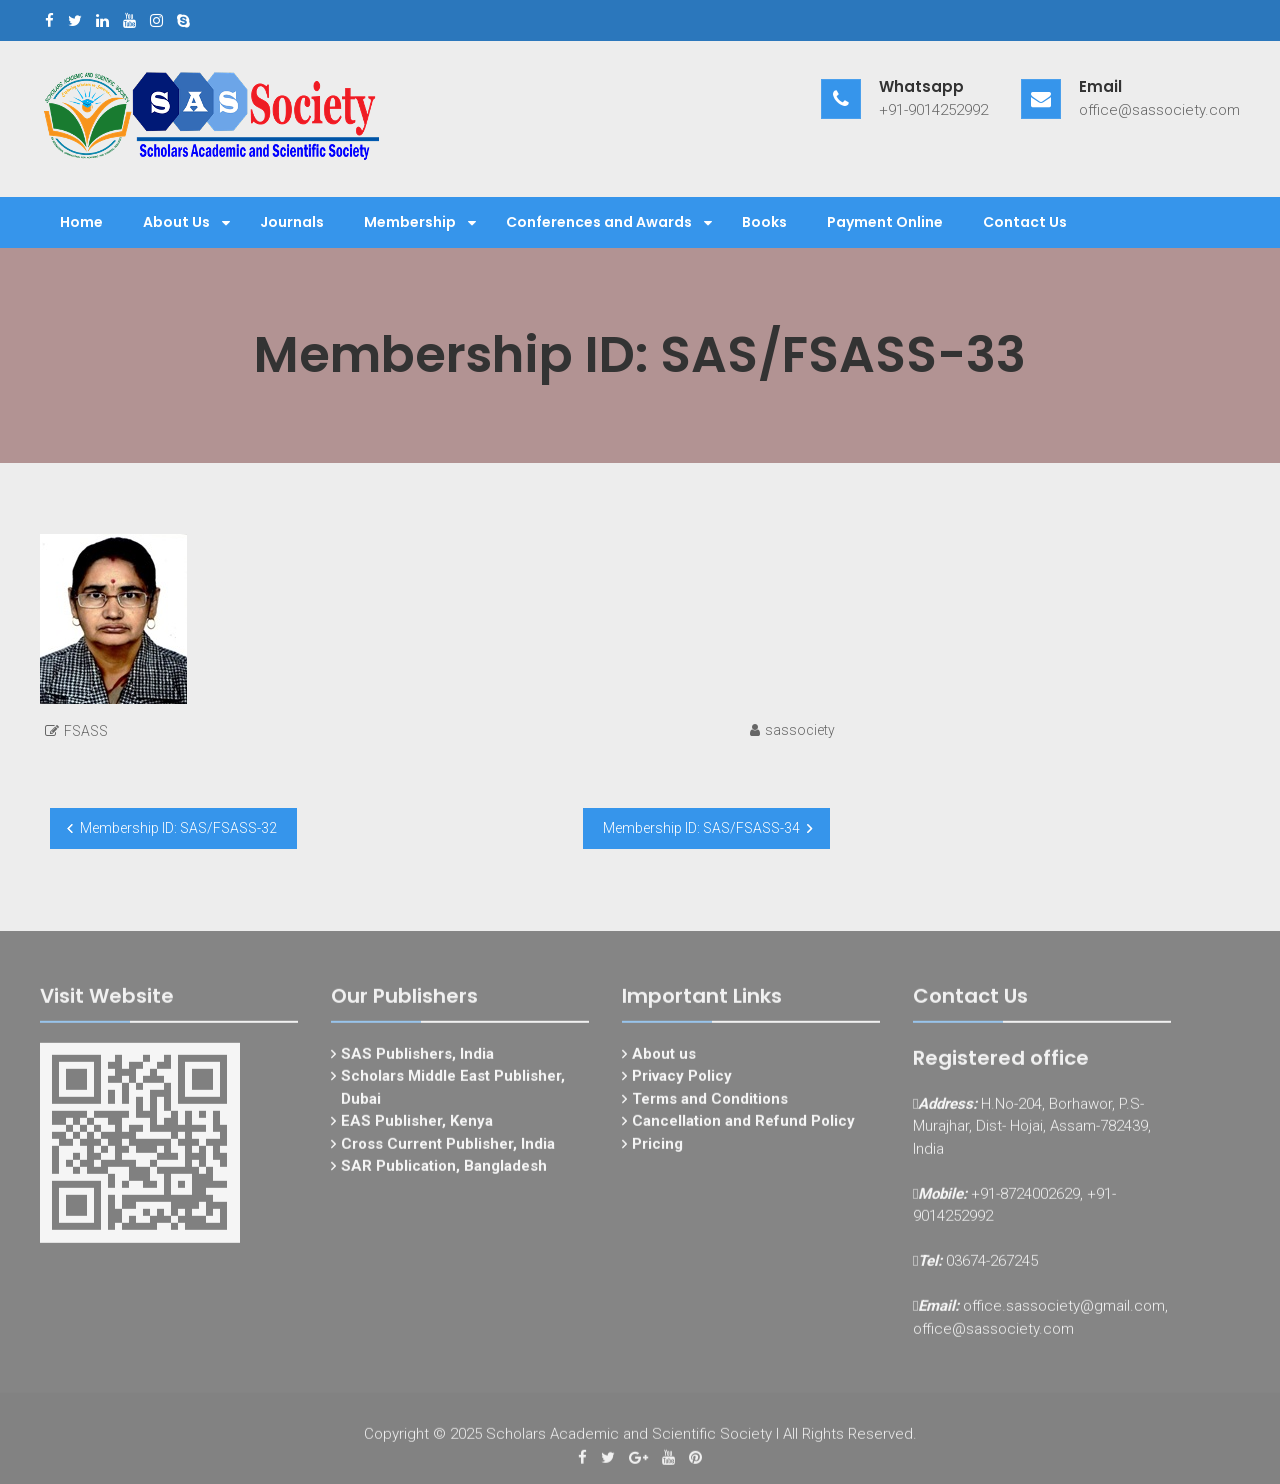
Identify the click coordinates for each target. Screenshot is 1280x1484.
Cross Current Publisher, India (448, 1150)
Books (764, 222)
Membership (410, 222)
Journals (292, 222)
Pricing (657, 1150)
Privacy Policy (682, 1083)
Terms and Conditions (710, 1105)
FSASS (86, 731)
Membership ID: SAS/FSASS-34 (701, 828)
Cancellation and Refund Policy (743, 1128)
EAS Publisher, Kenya (417, 1128)
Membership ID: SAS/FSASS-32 (178, 828)
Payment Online (885, 222)
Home (81, 222)
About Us (176, 222)
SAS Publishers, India (417, 1060)
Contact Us (1025, 222)
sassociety (800, 730)
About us (664, 1060)
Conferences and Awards (599, 222)
